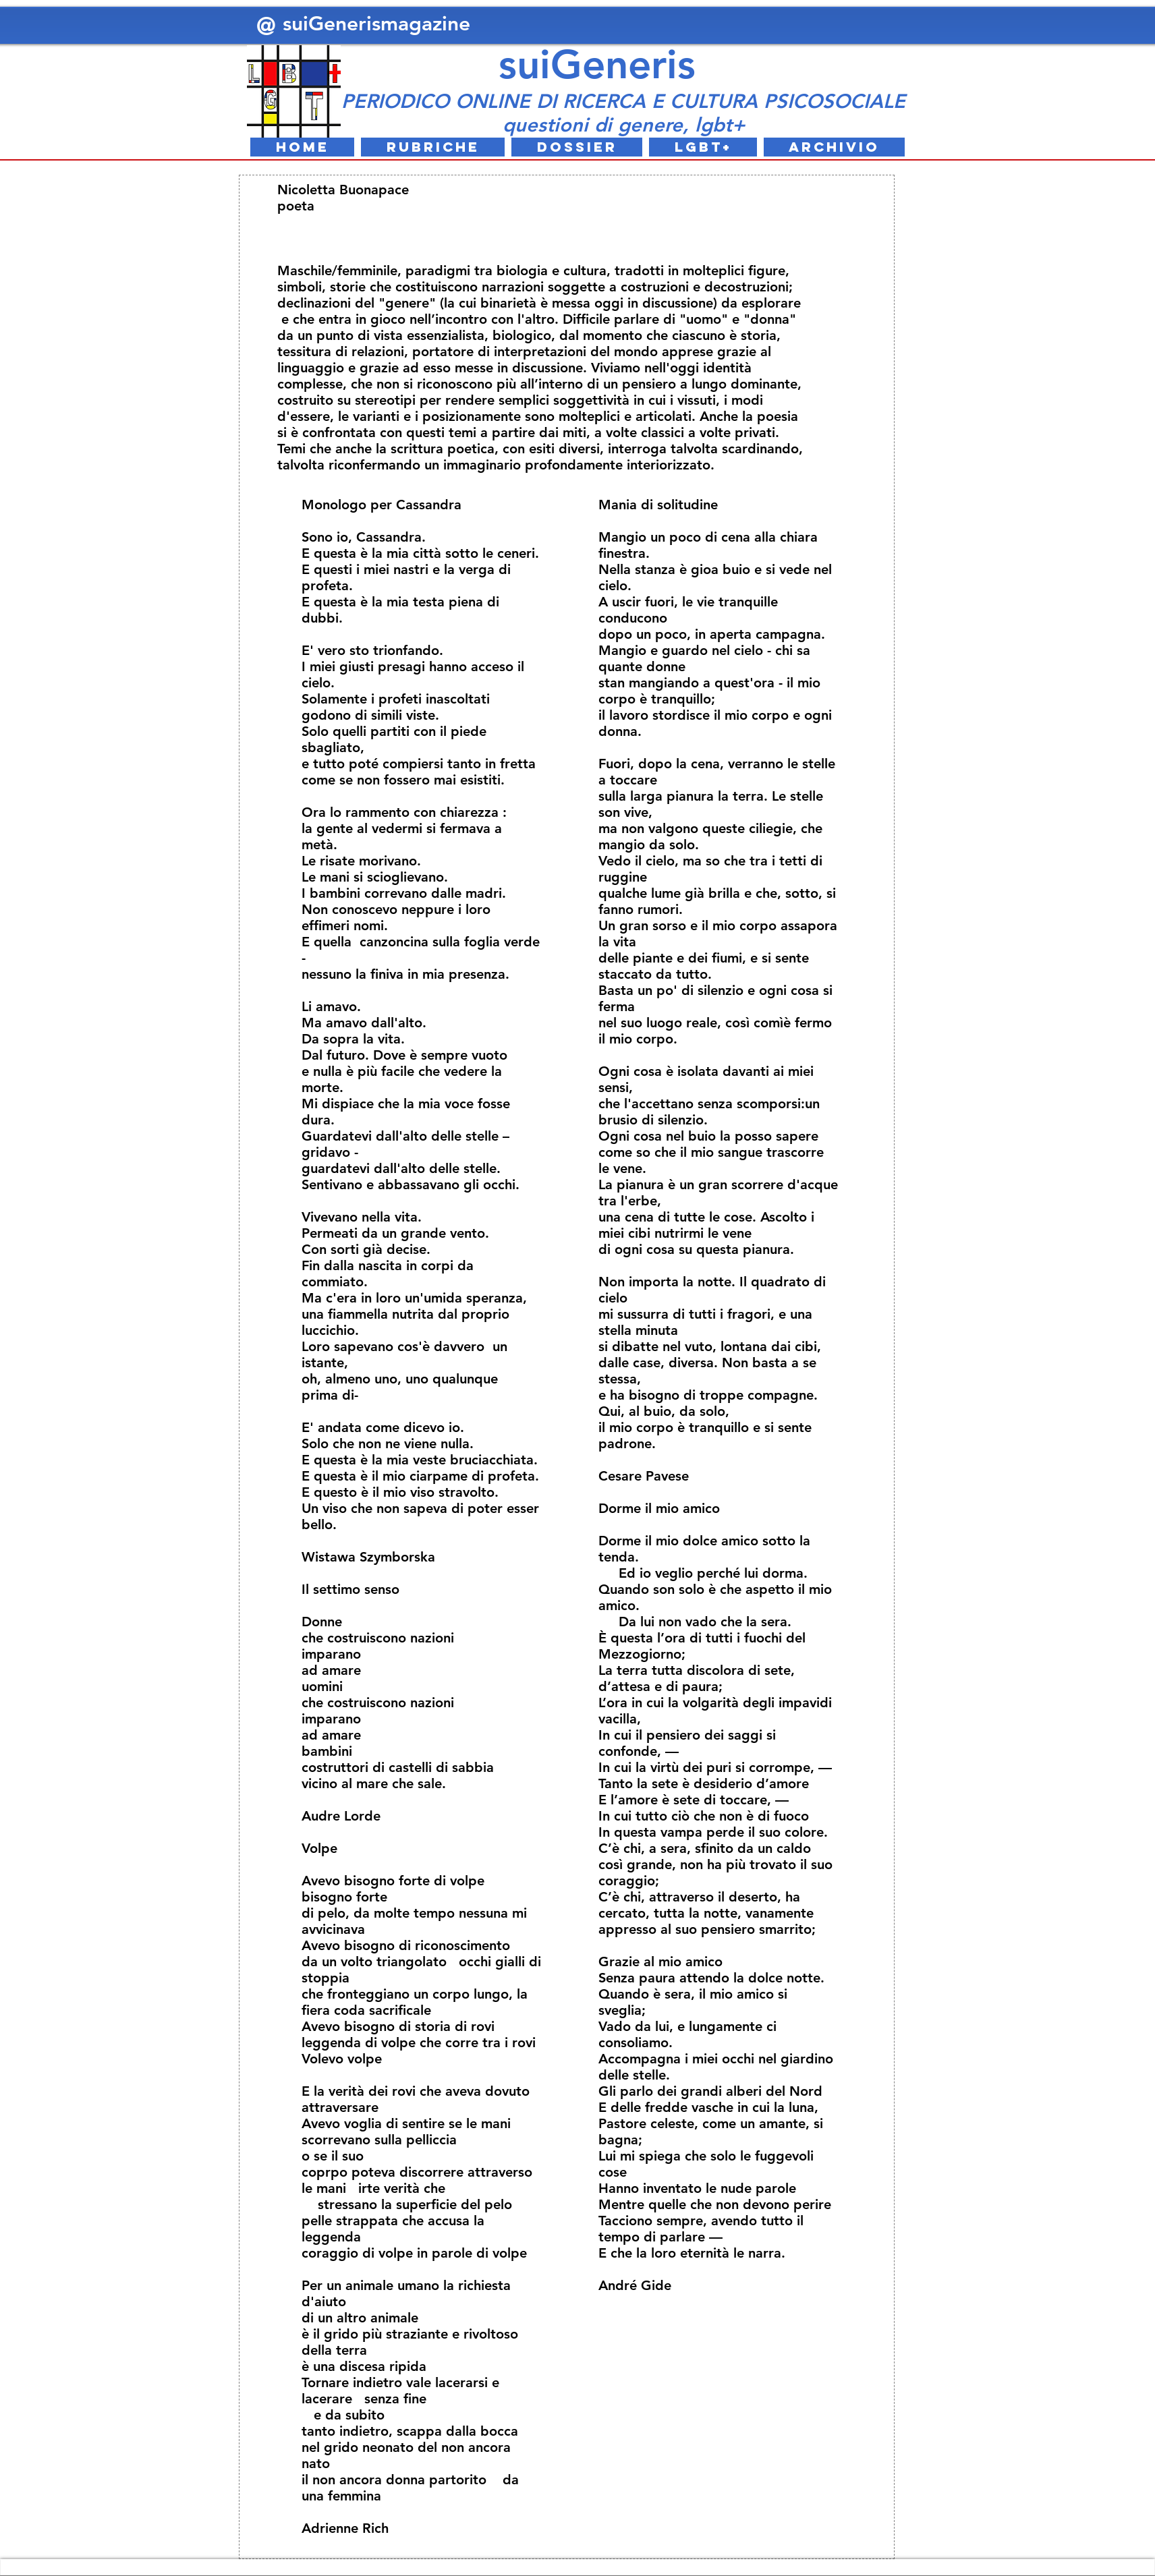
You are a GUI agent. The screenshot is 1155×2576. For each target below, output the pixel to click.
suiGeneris (597, 64)
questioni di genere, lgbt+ (624, 124)
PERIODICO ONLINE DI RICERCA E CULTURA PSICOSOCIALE (623, 101)
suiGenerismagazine (379, 23)
